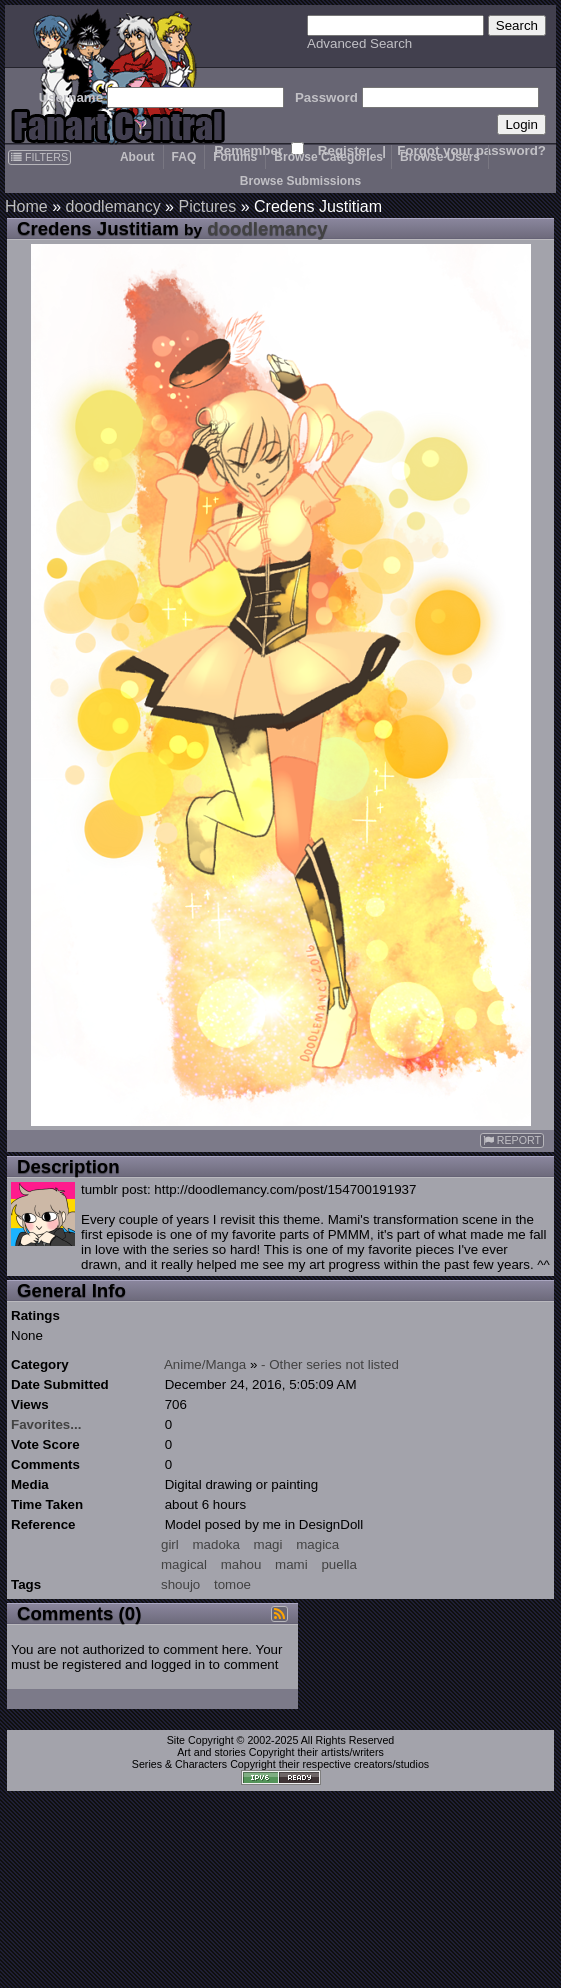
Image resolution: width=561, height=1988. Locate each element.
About (137, 157)
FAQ (184, 157)
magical (184, 1564)
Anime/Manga (205, 1364)
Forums (235, 157)
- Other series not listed (330, 1364)
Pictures (207, 206)
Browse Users (440, 157)
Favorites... (46, 1424)
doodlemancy (112, 206)
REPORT (512, 1140)
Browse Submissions (300, 181)
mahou (241, 1564)
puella (339, 1564)
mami (291, 1564)
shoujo (180, 1584)
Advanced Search (359, 43)
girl (170, 1544)
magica (317, 1544)
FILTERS (39, 157)
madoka (215, 1544)
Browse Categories (328, 157)
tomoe (232, 1584)
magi (268, 1544)
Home (26, 206)
